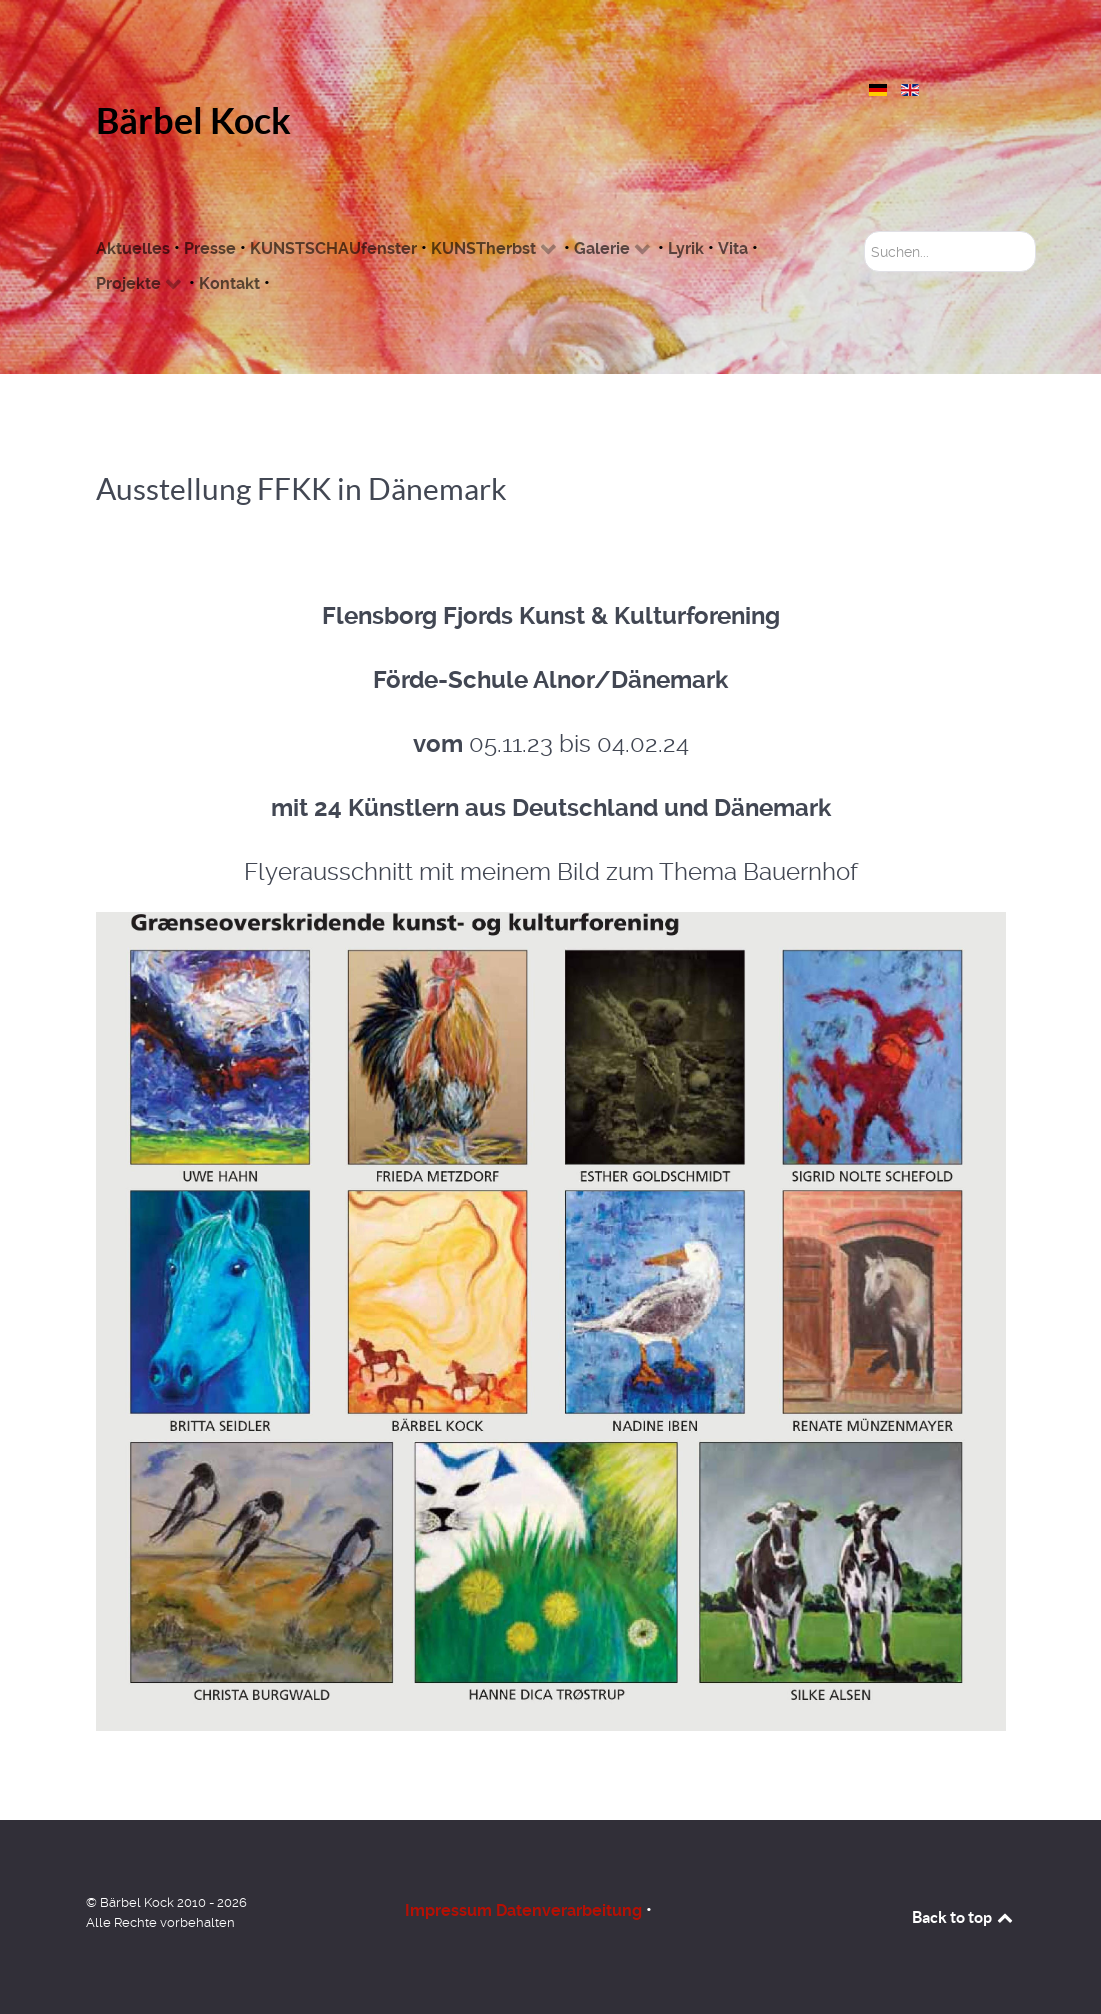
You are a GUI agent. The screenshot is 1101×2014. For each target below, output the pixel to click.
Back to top (964, 1917)
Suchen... (864, 231)
